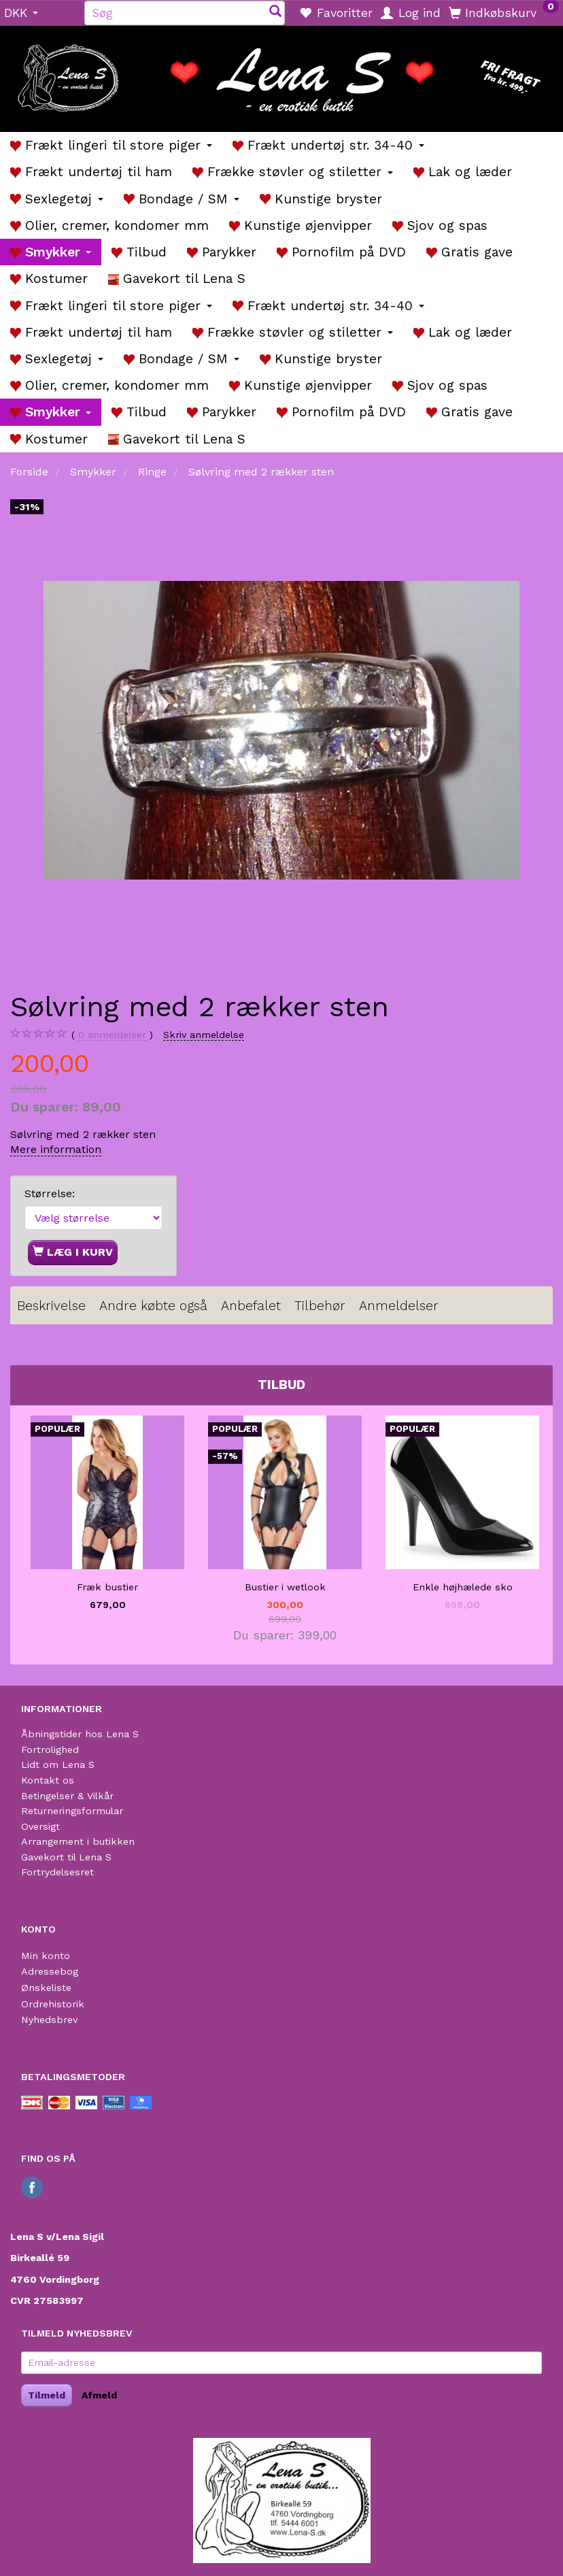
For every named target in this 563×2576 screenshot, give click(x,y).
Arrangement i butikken (78, 1841)
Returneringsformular (72, 1810)
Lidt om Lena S (58, 1764)
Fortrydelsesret (57, 1872)
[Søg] (275, 12)
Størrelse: (49, 1193)
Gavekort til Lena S (66, 1857)
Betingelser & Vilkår (67, 1795)
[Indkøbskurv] (504, 12)
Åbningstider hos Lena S (80, 1733)
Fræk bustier (107, 1587)
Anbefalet (251, 1306)
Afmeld (99, 2395)
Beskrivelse (51, 1306)
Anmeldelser (399, 1306)
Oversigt (40, 1826)
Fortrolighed (50, 1749)
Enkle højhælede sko (463, 1587)
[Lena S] (281, 74)
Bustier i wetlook (285, 1587)
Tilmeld (46, 2395)
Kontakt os (47, 1780)
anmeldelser (112, 1035)
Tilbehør (319, 1306)
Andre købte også (153, 1306)
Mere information (55, 1149)
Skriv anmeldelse (203, 1034)
